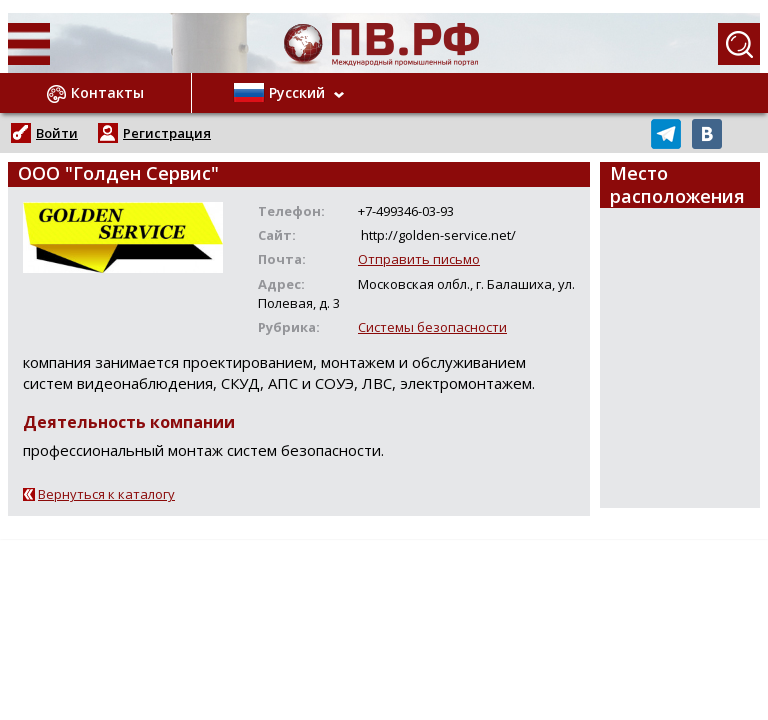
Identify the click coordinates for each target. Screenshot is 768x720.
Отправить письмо (419, 259)
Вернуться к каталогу (106, 494)
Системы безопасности (432, 327)
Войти (57, 133)
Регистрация (167, 133)
